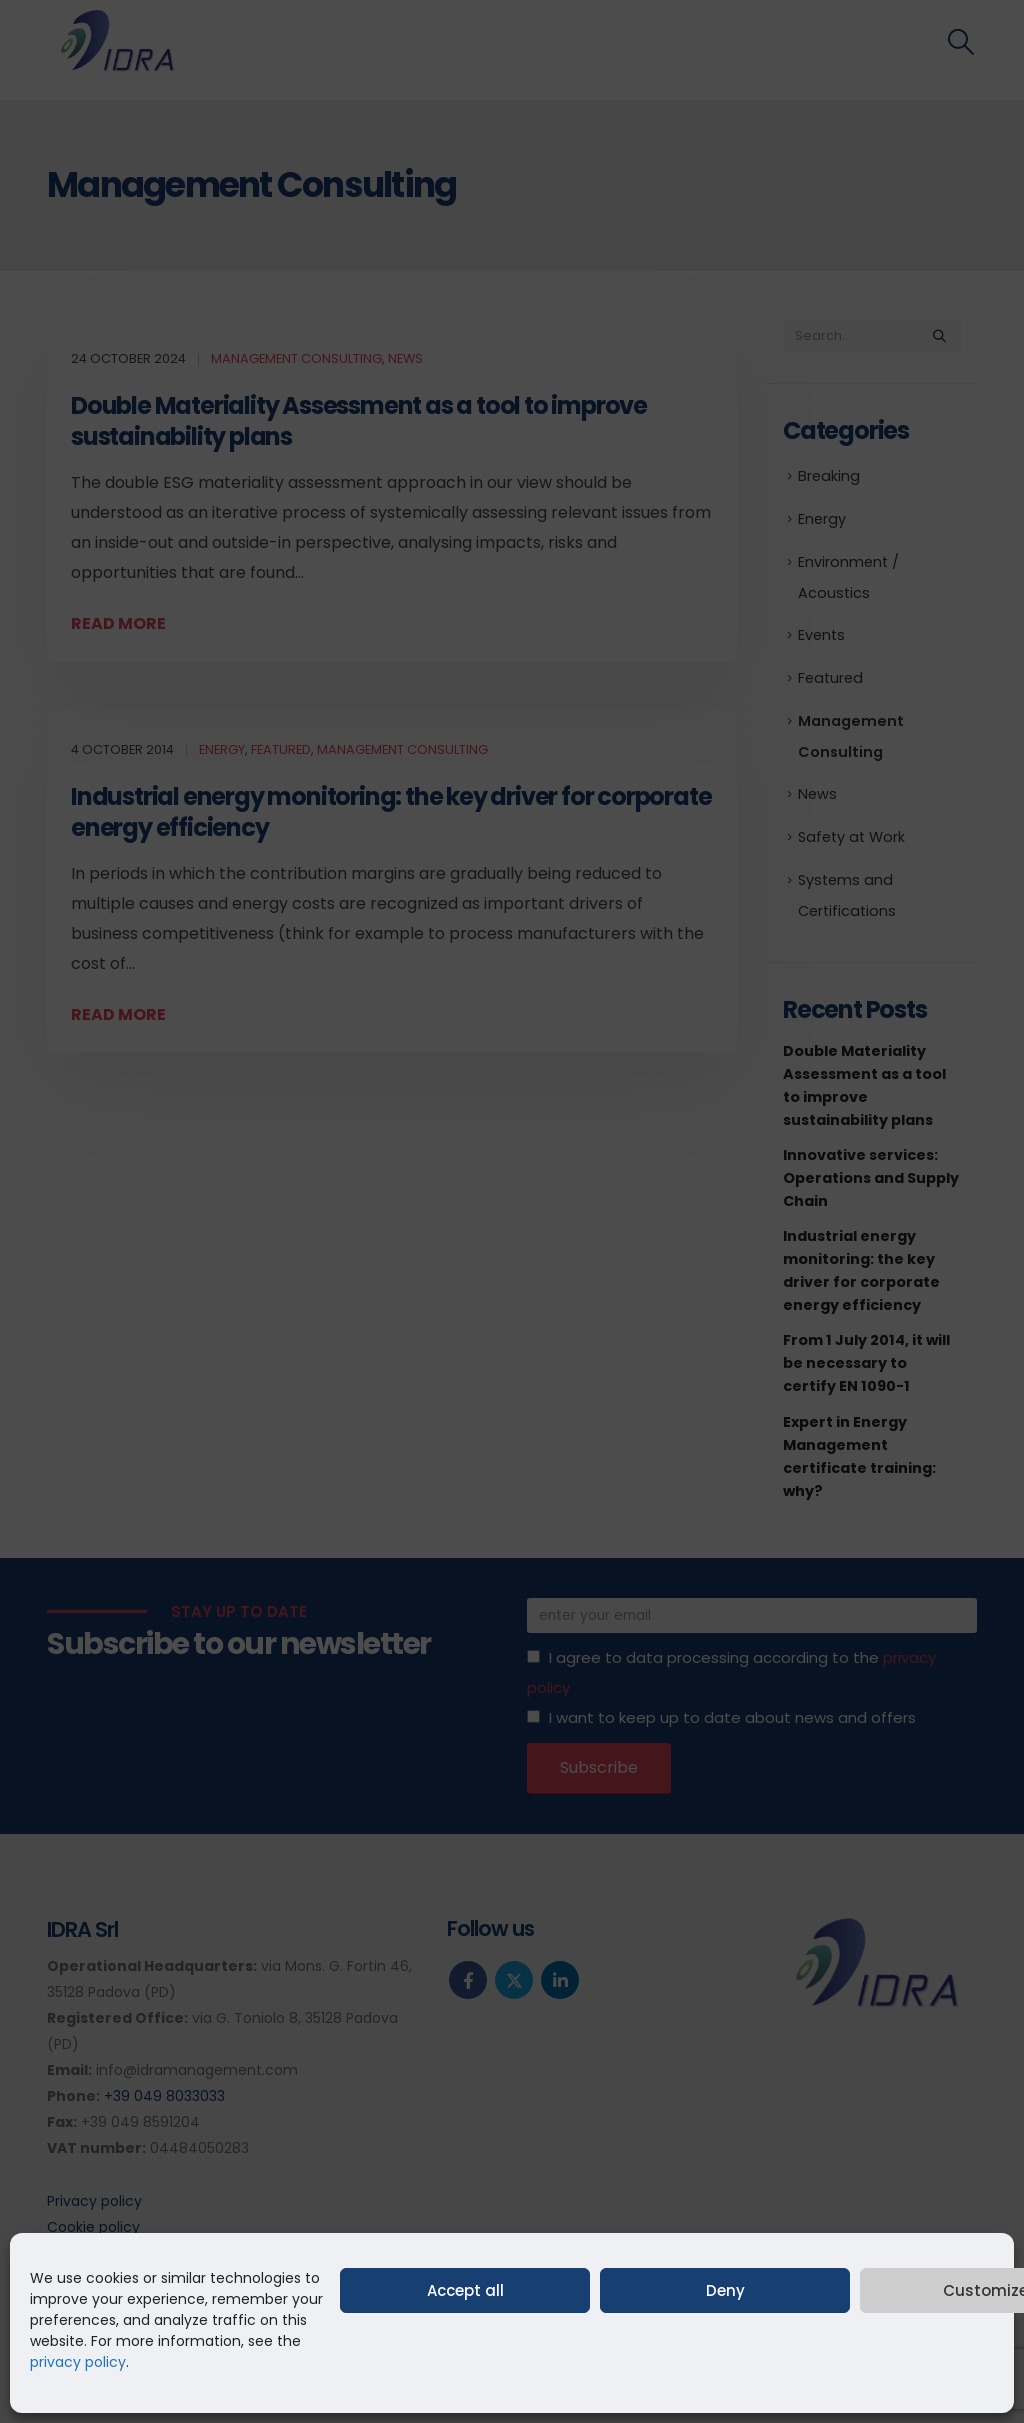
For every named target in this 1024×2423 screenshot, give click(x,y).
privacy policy (78, 2362)
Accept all (465, 2290)
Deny (725, 2290)
